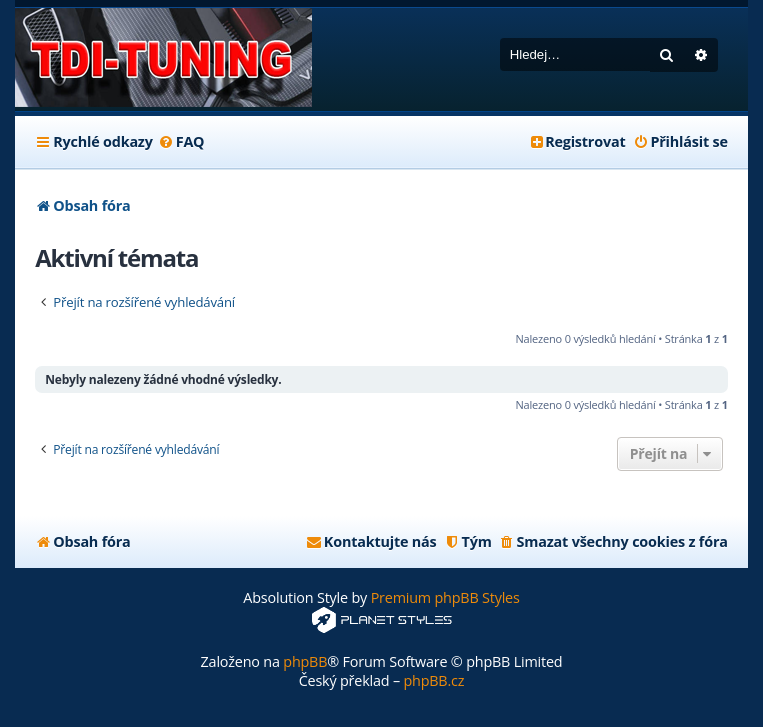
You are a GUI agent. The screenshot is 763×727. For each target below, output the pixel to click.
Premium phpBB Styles (445, 597)
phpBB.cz (433, 680)
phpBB (305, 661)
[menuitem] (181, 142)
